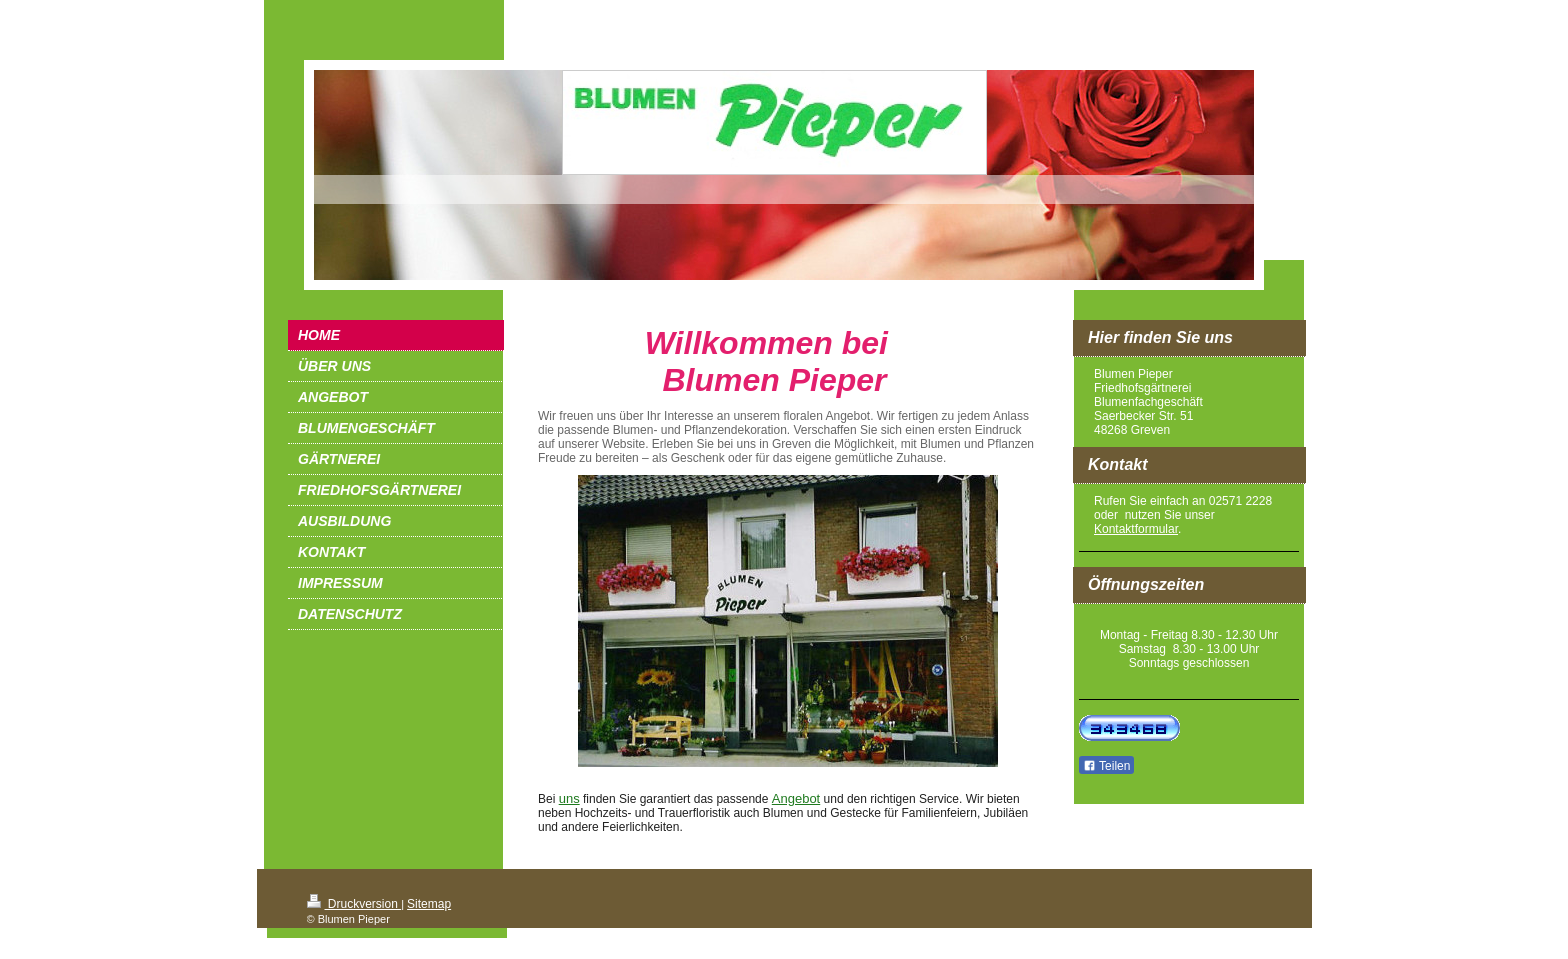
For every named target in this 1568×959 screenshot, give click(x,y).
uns (569, 798)
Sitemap (429, 904)
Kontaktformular (1136, 529)
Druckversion (354, 904)
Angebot (796, 798)
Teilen (1106, 766)
